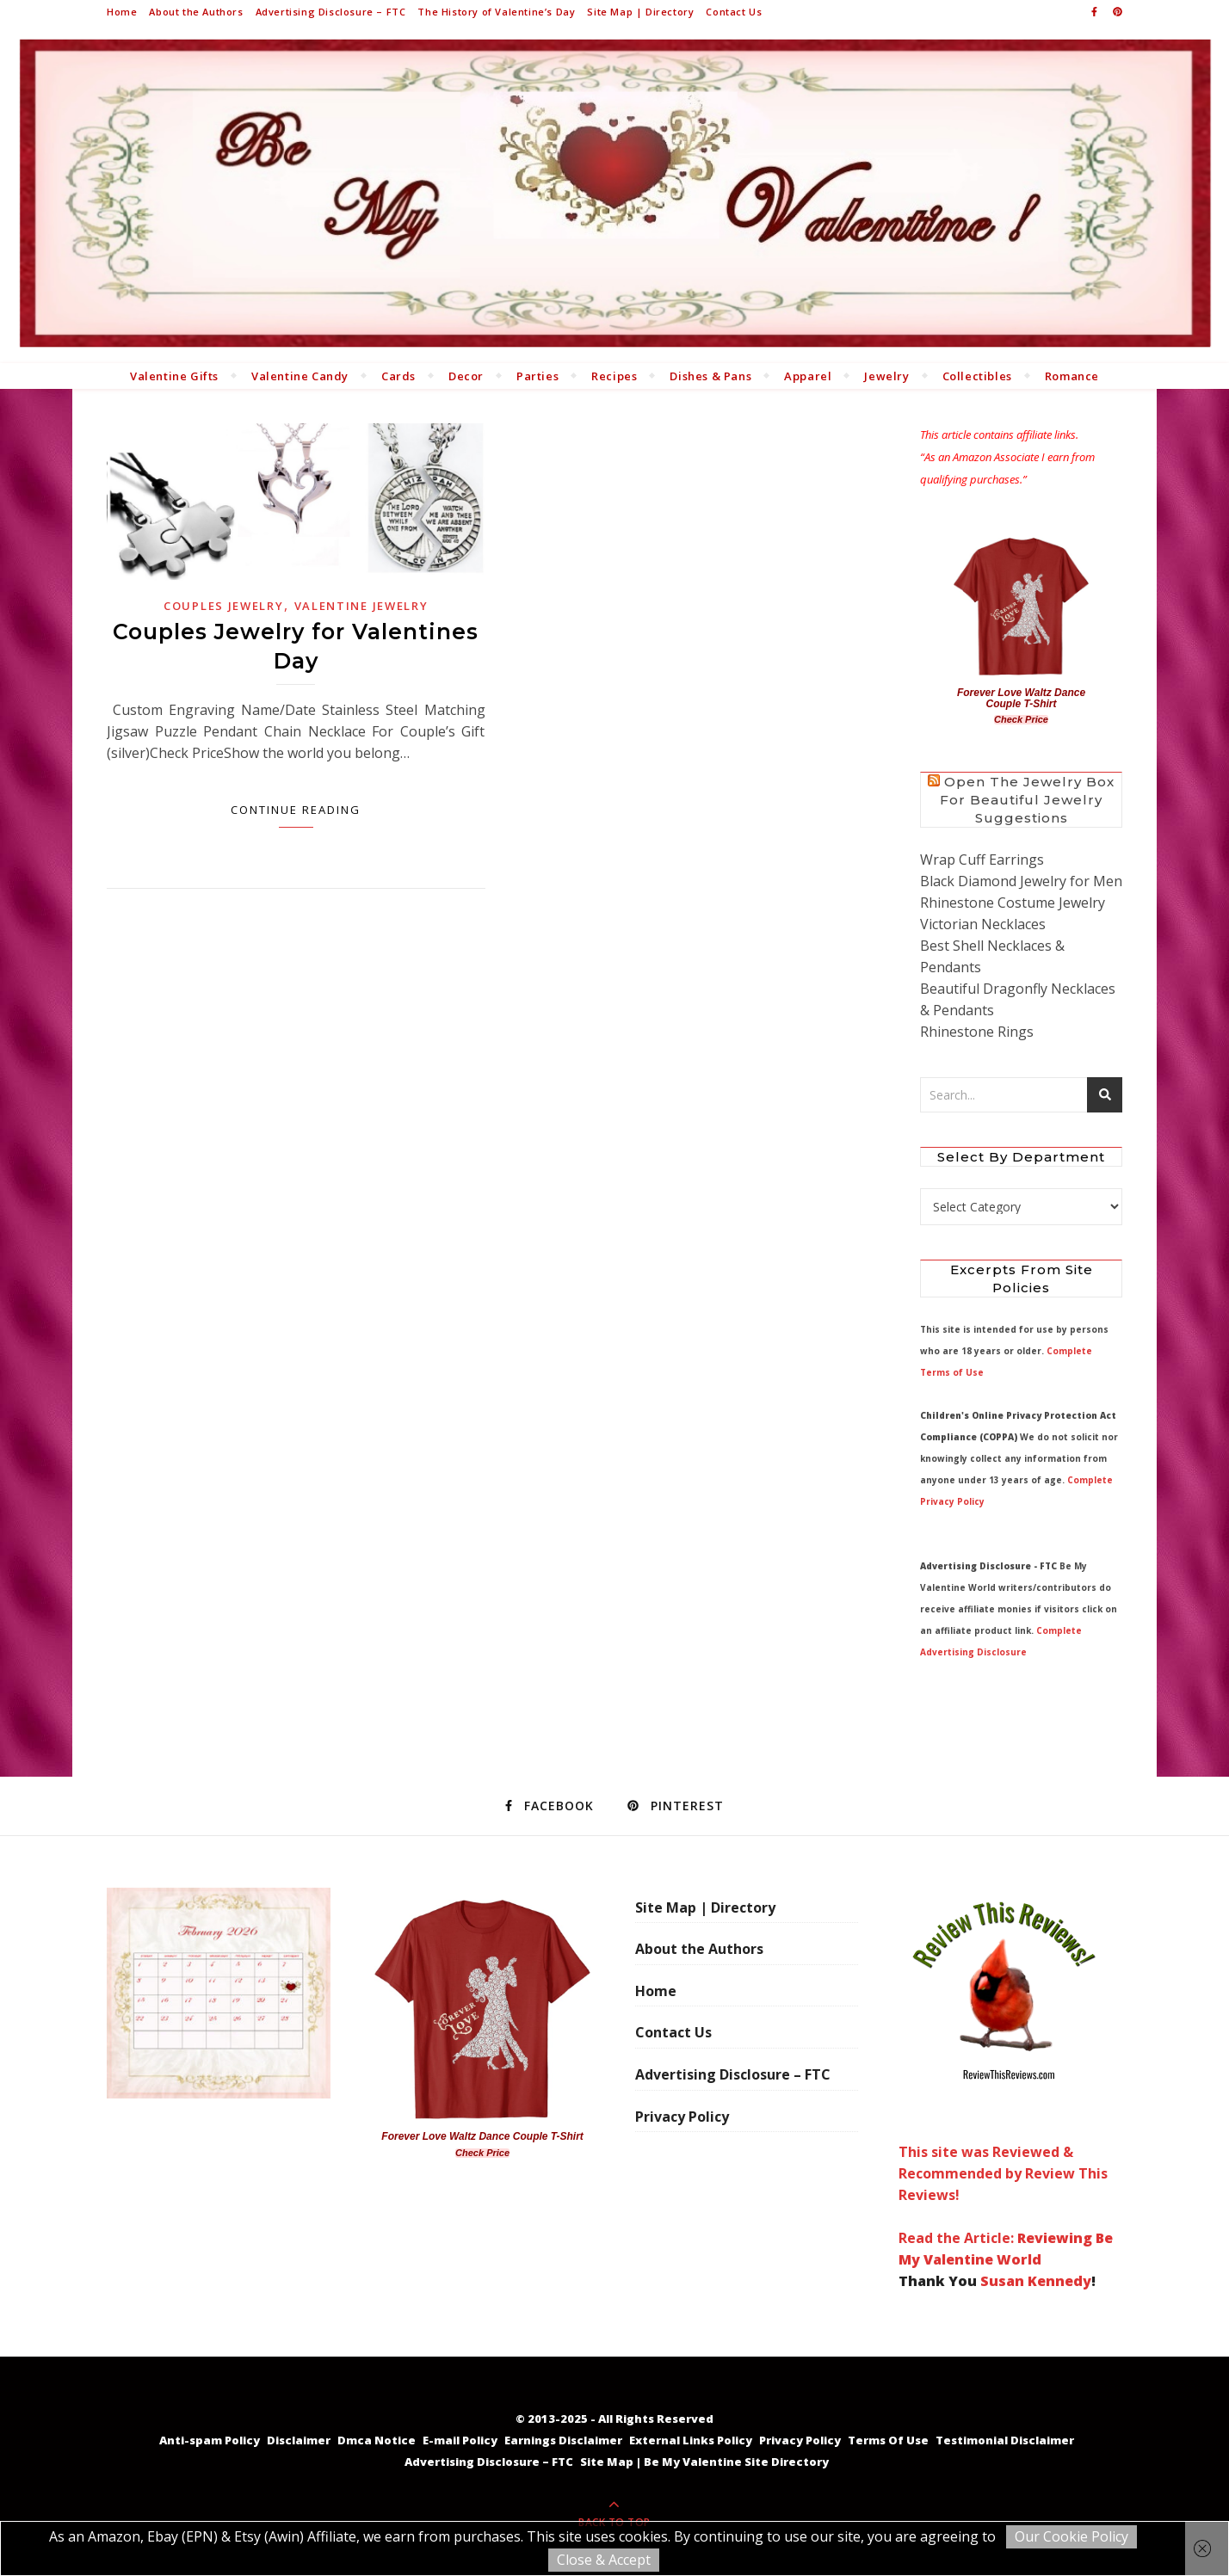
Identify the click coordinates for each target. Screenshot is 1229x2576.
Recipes (614, 376)
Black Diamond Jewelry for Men (1021, 881)
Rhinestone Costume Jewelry (1012, 902)
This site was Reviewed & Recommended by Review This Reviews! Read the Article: (1004, 2067)
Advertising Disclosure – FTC (331, 11)
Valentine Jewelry (361, 605)
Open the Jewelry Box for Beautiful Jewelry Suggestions (1027, 799)
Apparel (807, 376)
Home (122, 11)
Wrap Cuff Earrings (982, 859)
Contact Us (734, 11)
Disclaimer (298, 2440)
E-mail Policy (460, 2440)
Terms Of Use (888, 2440)
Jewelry (886, 376)
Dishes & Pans (710, 376)
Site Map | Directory (640, 11)
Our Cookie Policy (1071, 2536)
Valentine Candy (300, 376)
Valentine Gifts (174, 376)
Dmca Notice (376, 2440)
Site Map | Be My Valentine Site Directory (704, 2461)
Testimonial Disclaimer (1005, 2440)
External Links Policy (690, 2440)
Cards (398, 376)
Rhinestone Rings (977, 1031)
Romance (1072, 376)
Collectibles (977, 376)
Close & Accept (604, 2559)
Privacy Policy (682, 2116)
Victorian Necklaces (983, 924)
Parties (537, 376)
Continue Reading (296, 809)
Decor (466, 376)
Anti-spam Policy (209, 2440)
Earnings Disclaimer (563, 2440)
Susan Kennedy (1035, 2280)
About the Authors (196, 11)
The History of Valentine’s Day (496, 11)
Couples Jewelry (224, 605)
